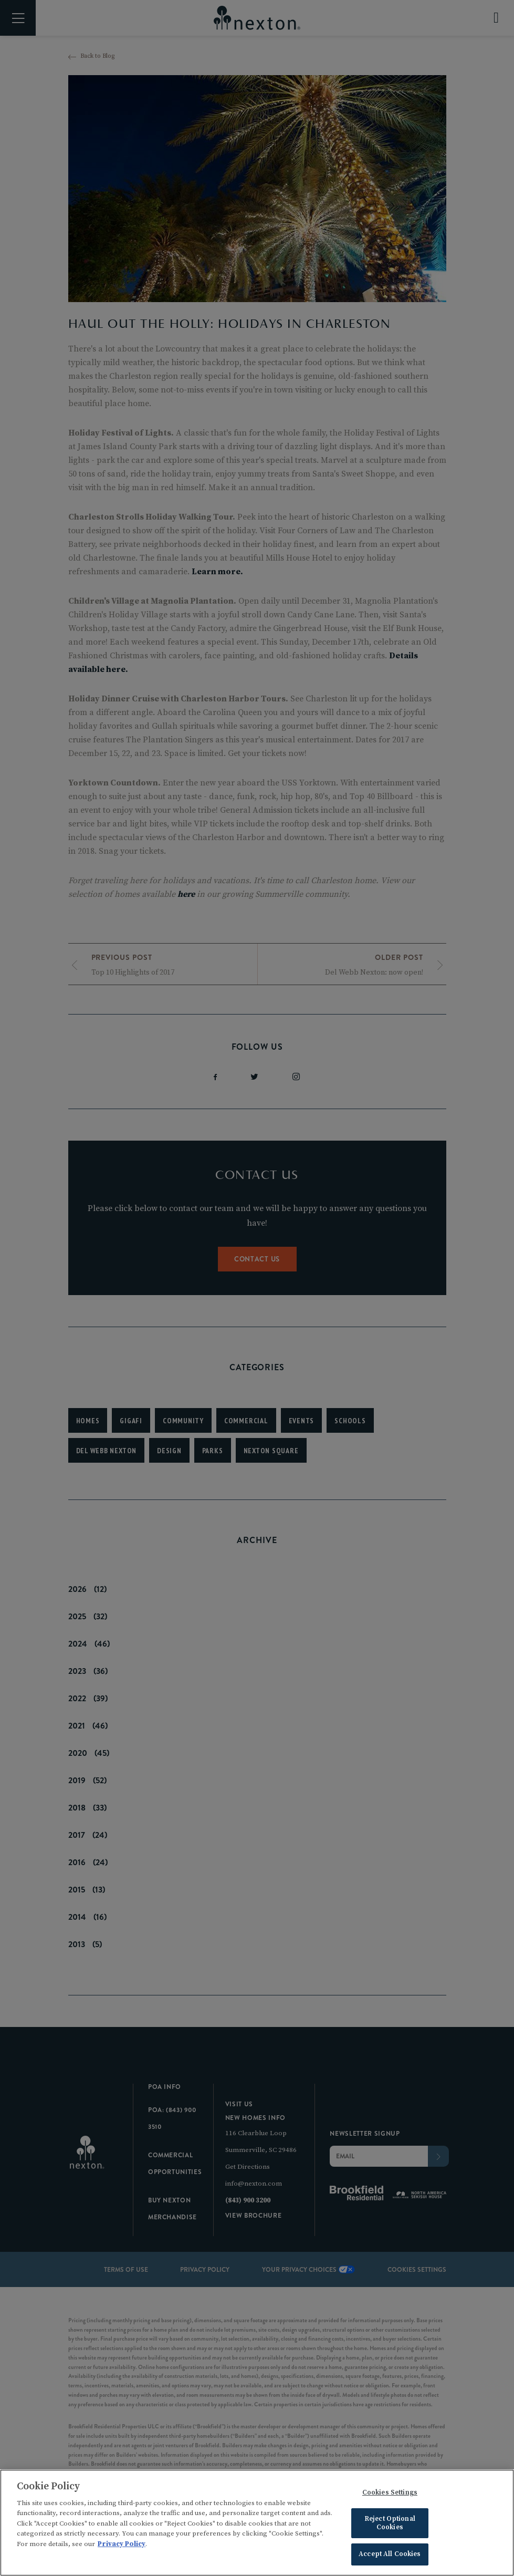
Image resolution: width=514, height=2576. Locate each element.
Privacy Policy (121, 2547)
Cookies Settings (389, 2495)
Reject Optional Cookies (389, 2526)
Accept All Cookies (390, 2557)
